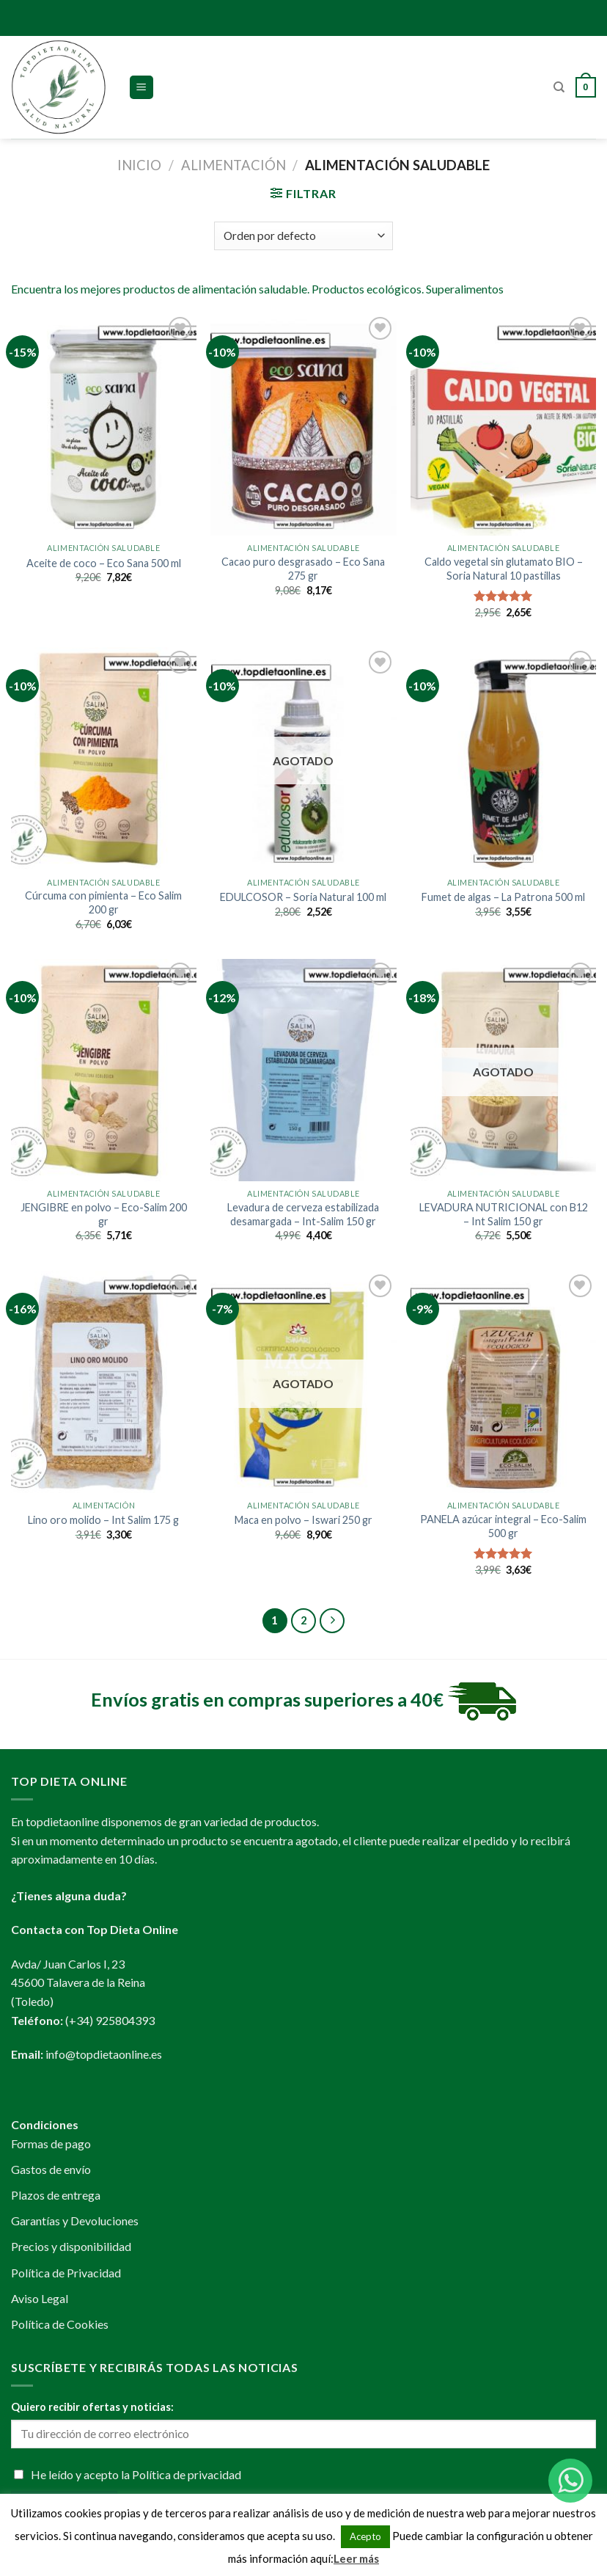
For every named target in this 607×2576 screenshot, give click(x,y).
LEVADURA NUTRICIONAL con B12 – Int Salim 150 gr (503, 1214)
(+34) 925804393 (110, 2020)
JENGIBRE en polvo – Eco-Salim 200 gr (104, 1214)
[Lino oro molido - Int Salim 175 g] (103, 1382)
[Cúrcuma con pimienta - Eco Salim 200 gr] (103, 758)
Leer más (356, 2558)
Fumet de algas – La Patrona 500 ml (503, 897)
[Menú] (142, 88)
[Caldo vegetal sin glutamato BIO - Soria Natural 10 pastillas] (503, 424)
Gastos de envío (51, 2169)
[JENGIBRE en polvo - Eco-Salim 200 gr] (103, 1070)
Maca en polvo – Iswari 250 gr (303, 1520)
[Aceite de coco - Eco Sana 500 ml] (103, 424)
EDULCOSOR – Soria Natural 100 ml (303, 897)
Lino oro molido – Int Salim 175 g (103, 1520)
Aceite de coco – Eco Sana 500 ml (103, 563)
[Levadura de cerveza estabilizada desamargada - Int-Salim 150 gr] (303, 1070)
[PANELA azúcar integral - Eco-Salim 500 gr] (503, 1382)
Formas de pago (51, 2143)
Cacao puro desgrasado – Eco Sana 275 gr (303, 568)
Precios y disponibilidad (71, 2246)
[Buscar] (558, 87)
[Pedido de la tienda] (303, 236)
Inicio (139, 165)
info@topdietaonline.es (103, 2054)
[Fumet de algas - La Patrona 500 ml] (503, 758)
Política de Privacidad (66, 2273)
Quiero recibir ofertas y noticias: (92, 2407)
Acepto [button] (365, 2536)
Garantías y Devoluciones (75, 2220)
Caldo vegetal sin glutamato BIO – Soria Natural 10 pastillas (503, 568)
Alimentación (233, 165)
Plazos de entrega (55, 2195)
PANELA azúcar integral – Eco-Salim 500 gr (503, 1526)
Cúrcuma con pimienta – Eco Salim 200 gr (103, 902)
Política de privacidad (186, 2474)
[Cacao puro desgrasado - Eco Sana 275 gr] (303, 424)
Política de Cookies (59, 2324)
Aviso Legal (39, 2298)
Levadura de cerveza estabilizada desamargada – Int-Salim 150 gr (303, 1214)
